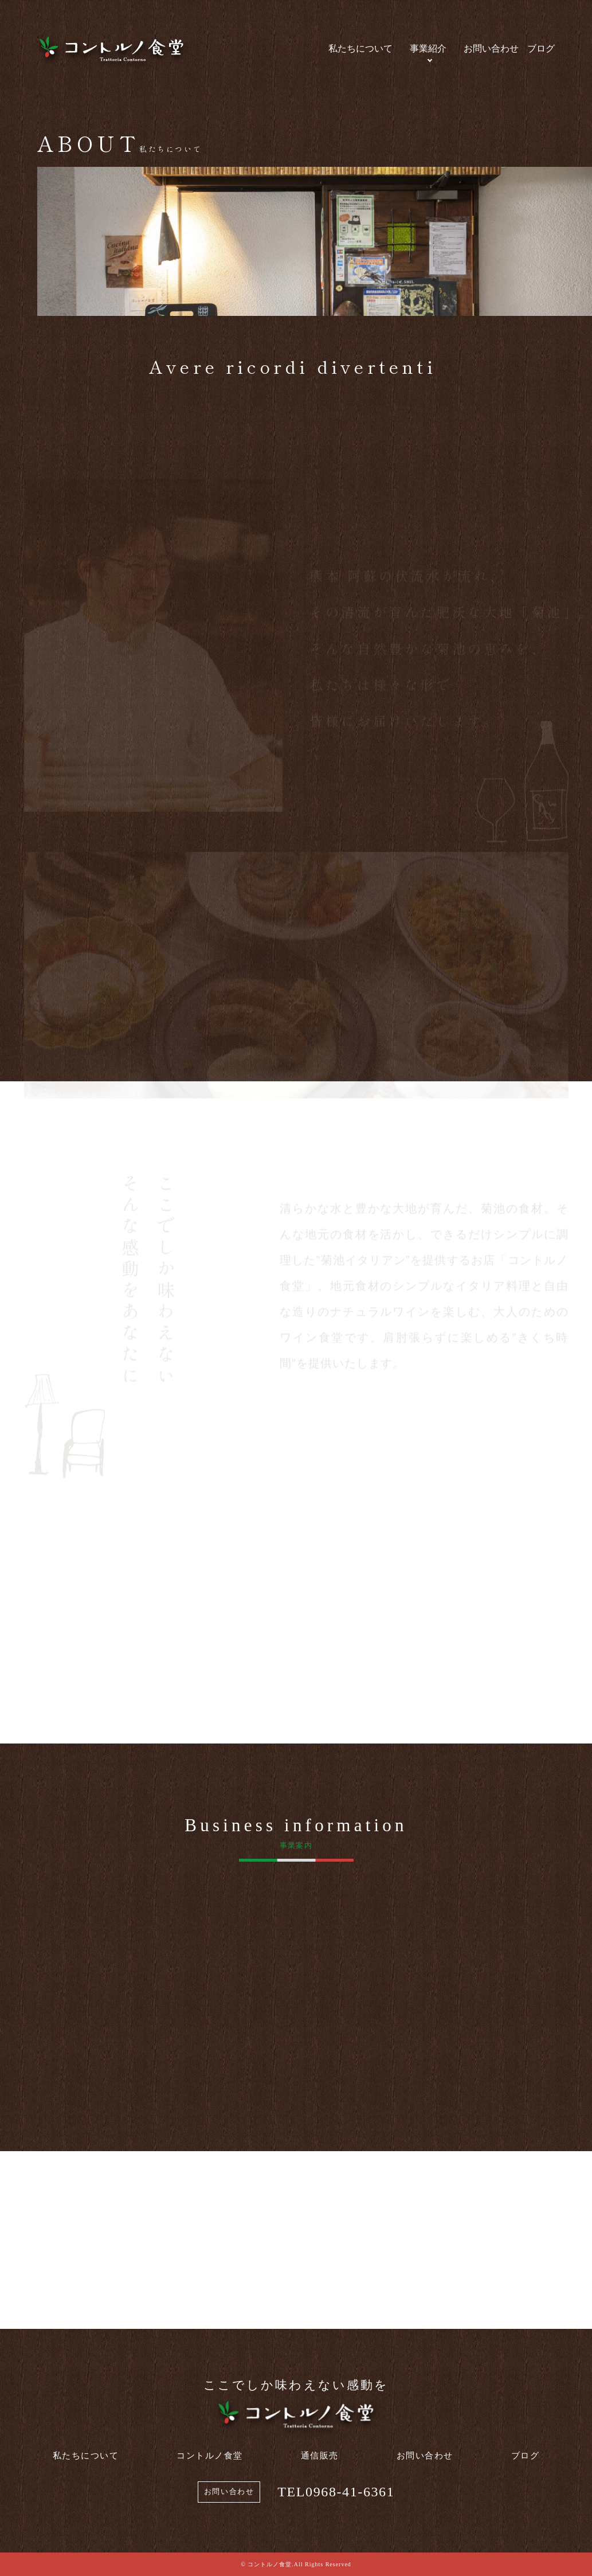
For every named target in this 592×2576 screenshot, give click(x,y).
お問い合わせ (491, 48)
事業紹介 (428, 48)
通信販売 (320, 2455)
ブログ (541, 48)
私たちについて (360, 48)
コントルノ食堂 (210, 2455)
